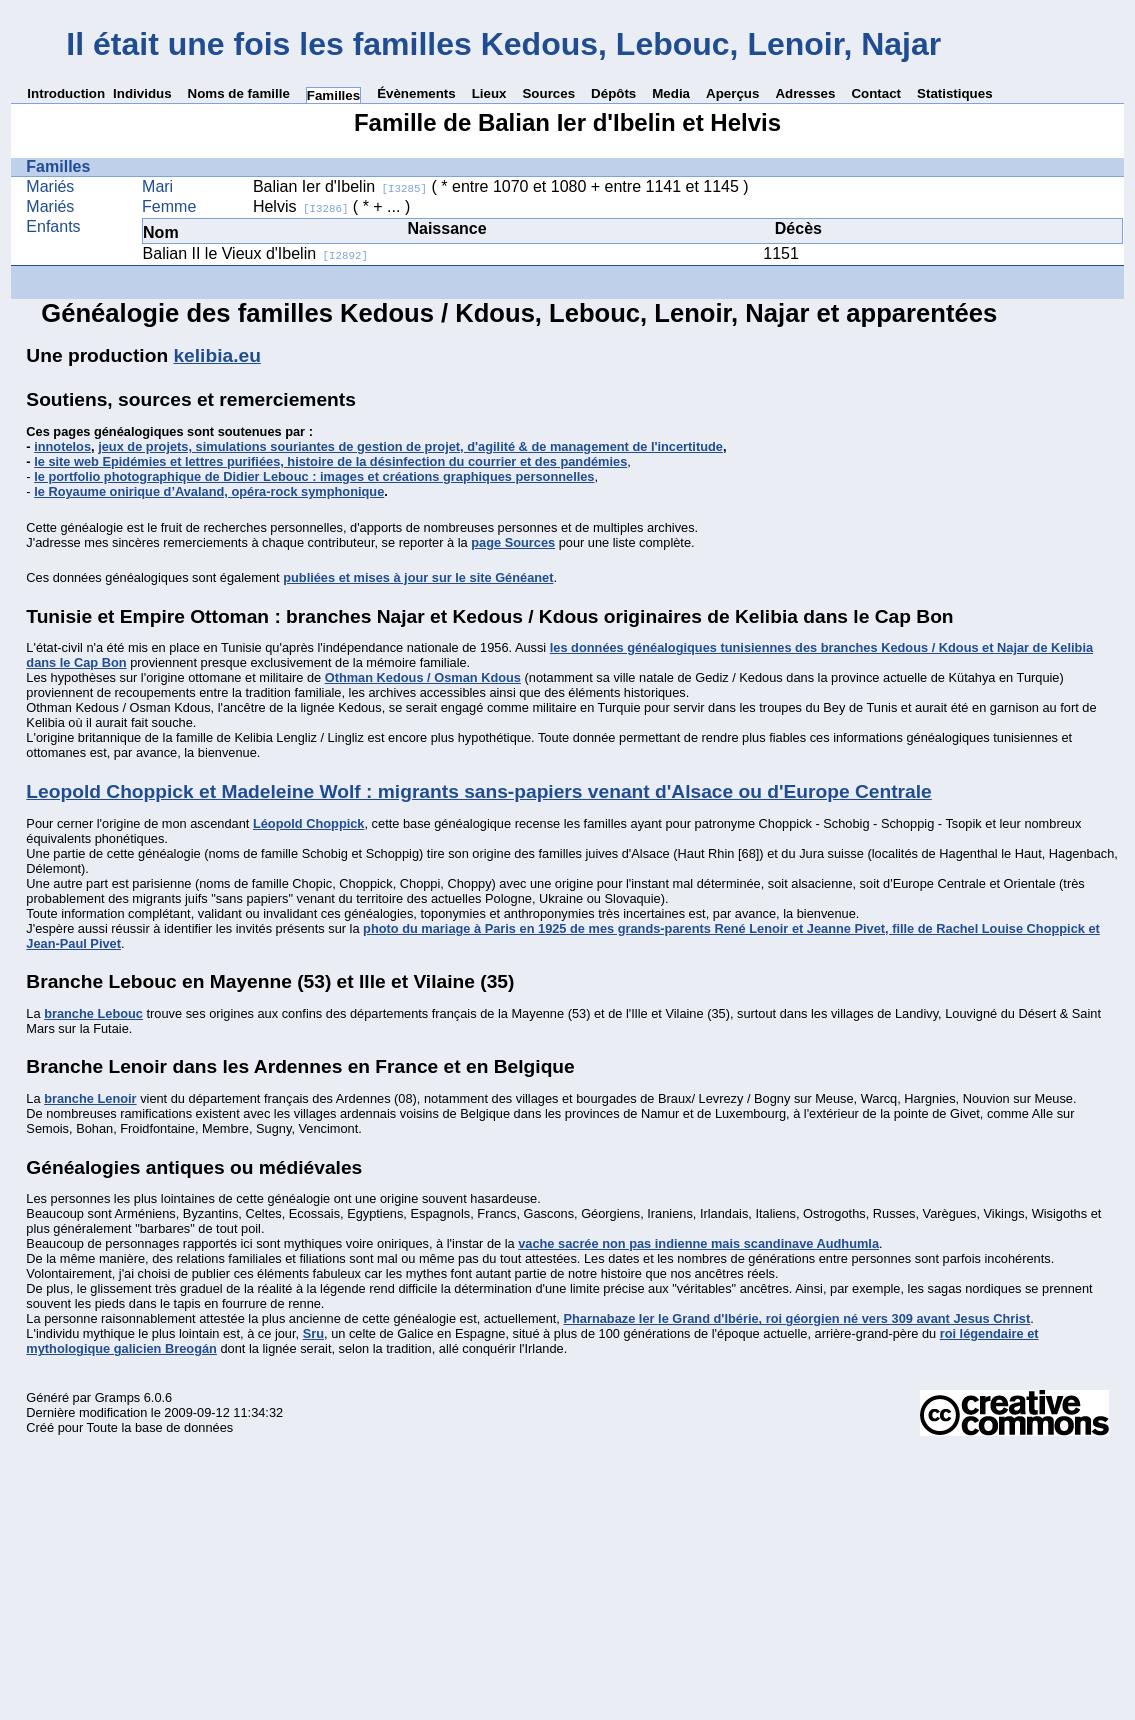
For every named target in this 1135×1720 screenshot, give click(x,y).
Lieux (489, 93)
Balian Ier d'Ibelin (340, 186)
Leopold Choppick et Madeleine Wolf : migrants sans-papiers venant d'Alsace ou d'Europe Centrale (478, 791)
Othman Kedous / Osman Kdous (423, 677)
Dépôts (613, 93)
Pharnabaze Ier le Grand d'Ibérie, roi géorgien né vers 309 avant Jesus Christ (796, 1318)
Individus (142, 93)
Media (671, 93)
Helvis (301, 206)
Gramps (118, 1397)
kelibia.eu (216, 355)
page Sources (513, 542)
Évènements (416, 93)
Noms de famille (239, 93)
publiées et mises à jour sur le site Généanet (418, 577)
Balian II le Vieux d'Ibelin (256, 253)
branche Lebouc (93, 1013)
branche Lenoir (90, 1098)
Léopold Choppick (309, 823)
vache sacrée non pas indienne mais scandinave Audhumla (698, 1243)
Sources (548, 93)
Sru (313, 1333)
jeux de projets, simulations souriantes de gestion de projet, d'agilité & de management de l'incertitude (410, 446)
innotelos (62, 446)
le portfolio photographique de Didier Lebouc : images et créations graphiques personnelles (314, 476)
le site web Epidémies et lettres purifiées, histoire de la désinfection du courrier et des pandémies (330, 461)
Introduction (66, 93)
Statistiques (955, 93)
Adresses (805, 93)
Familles (333, 95)
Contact (876, 93)
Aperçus (732, 93)
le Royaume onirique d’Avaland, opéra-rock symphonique (209, 491)
